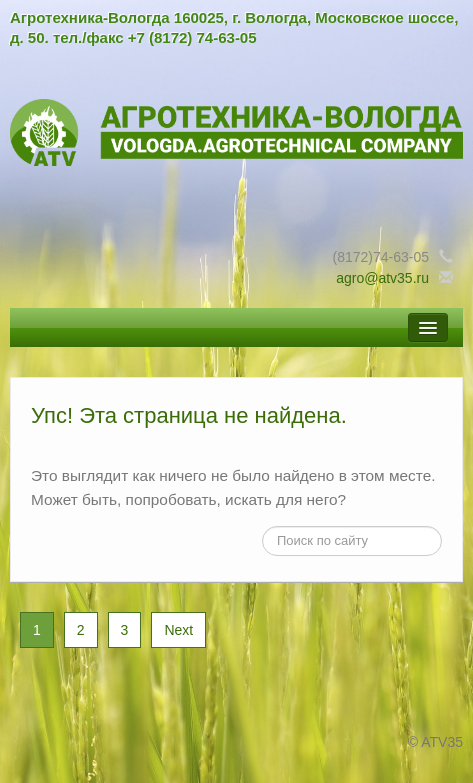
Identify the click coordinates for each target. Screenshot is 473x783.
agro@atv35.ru (382, 278)
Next (178, 630)
